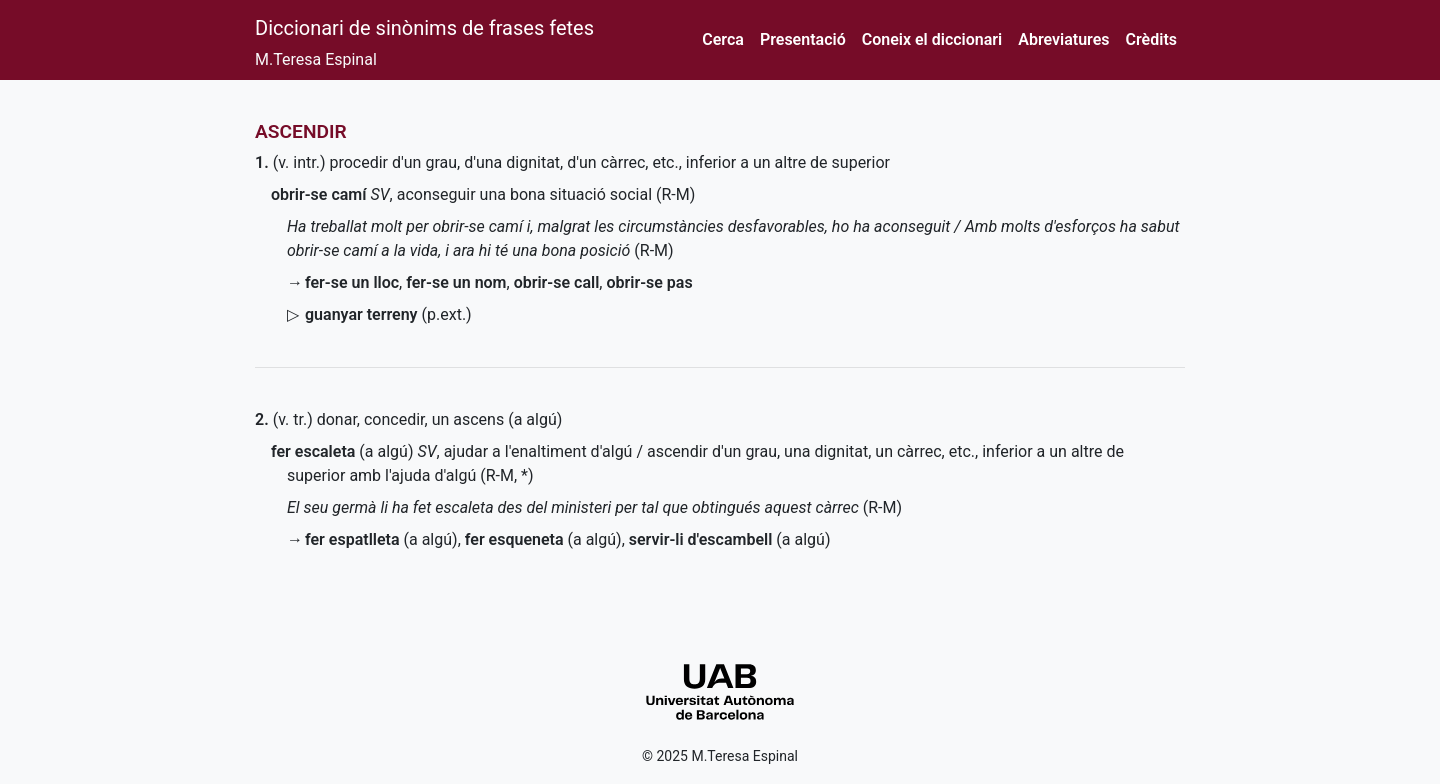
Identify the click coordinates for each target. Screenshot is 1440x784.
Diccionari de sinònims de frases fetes (424, 28)
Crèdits (1151, 39)
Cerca (723, 39)
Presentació (803, 39)
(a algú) (342, 451)
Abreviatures (1063, 39)
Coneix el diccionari (932, 39)
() (388, 314)
